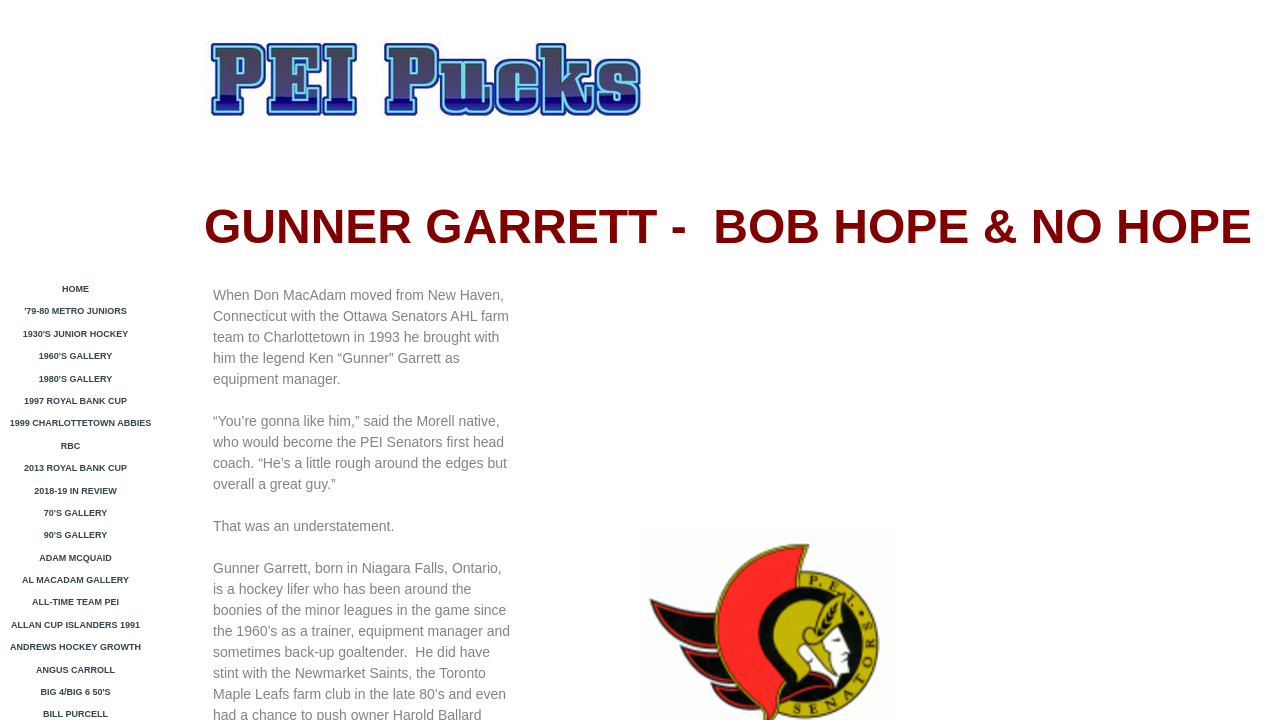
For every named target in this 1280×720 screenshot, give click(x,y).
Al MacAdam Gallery (75, 580)
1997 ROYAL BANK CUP (75, 401)
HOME (75, 289)
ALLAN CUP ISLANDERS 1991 (75, 625)
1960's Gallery (75, 356)
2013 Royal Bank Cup (75, 468)
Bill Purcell (75, 714)
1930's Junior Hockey (76, 334)
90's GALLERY (75, 535)
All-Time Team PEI (75, 602)
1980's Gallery (75, 379)
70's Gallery (75, 513)
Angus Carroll (75, 670)
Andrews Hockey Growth (75, 647)
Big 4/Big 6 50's (75, 692)
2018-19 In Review (75, 491)
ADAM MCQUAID (75, 558)
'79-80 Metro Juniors (75, 311)
